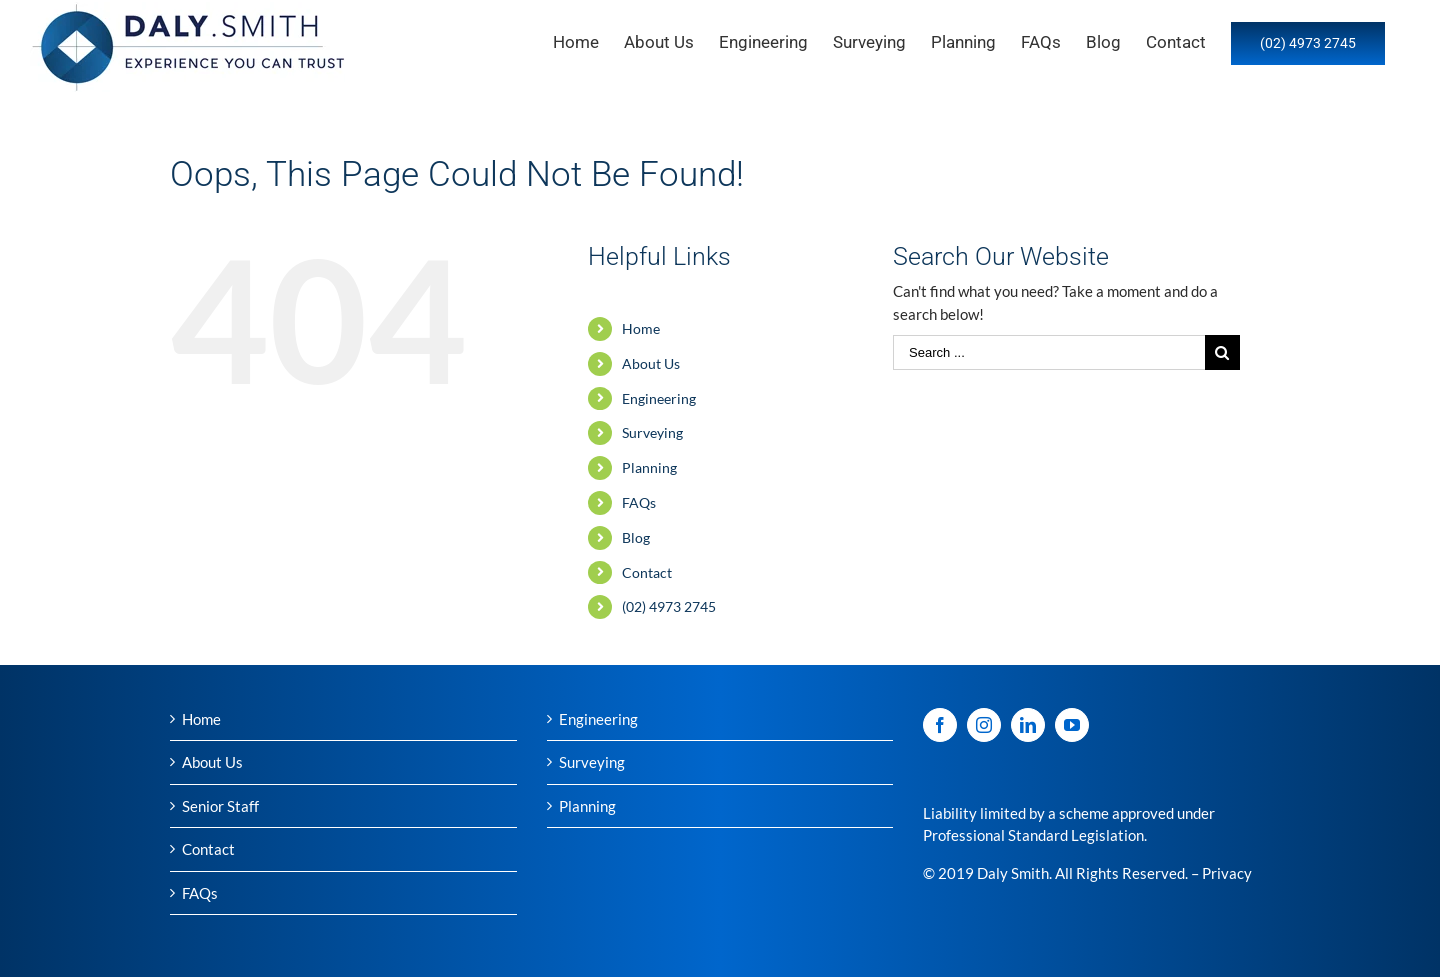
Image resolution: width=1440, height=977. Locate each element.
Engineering (659, 398)
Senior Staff (220, 806)
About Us (651, 363)
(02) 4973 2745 (669, 606)
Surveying (652, 432)
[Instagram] (984, 725)
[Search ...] (1049, 352)
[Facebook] (940, 725)
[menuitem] (588, 42)
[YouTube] (1072, 725)
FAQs (639, 502)
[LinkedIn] (1028, 725)
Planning (649, 467)
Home (641, 328)
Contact (647, 572)
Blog (636, 537)
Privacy (1227, 873)
